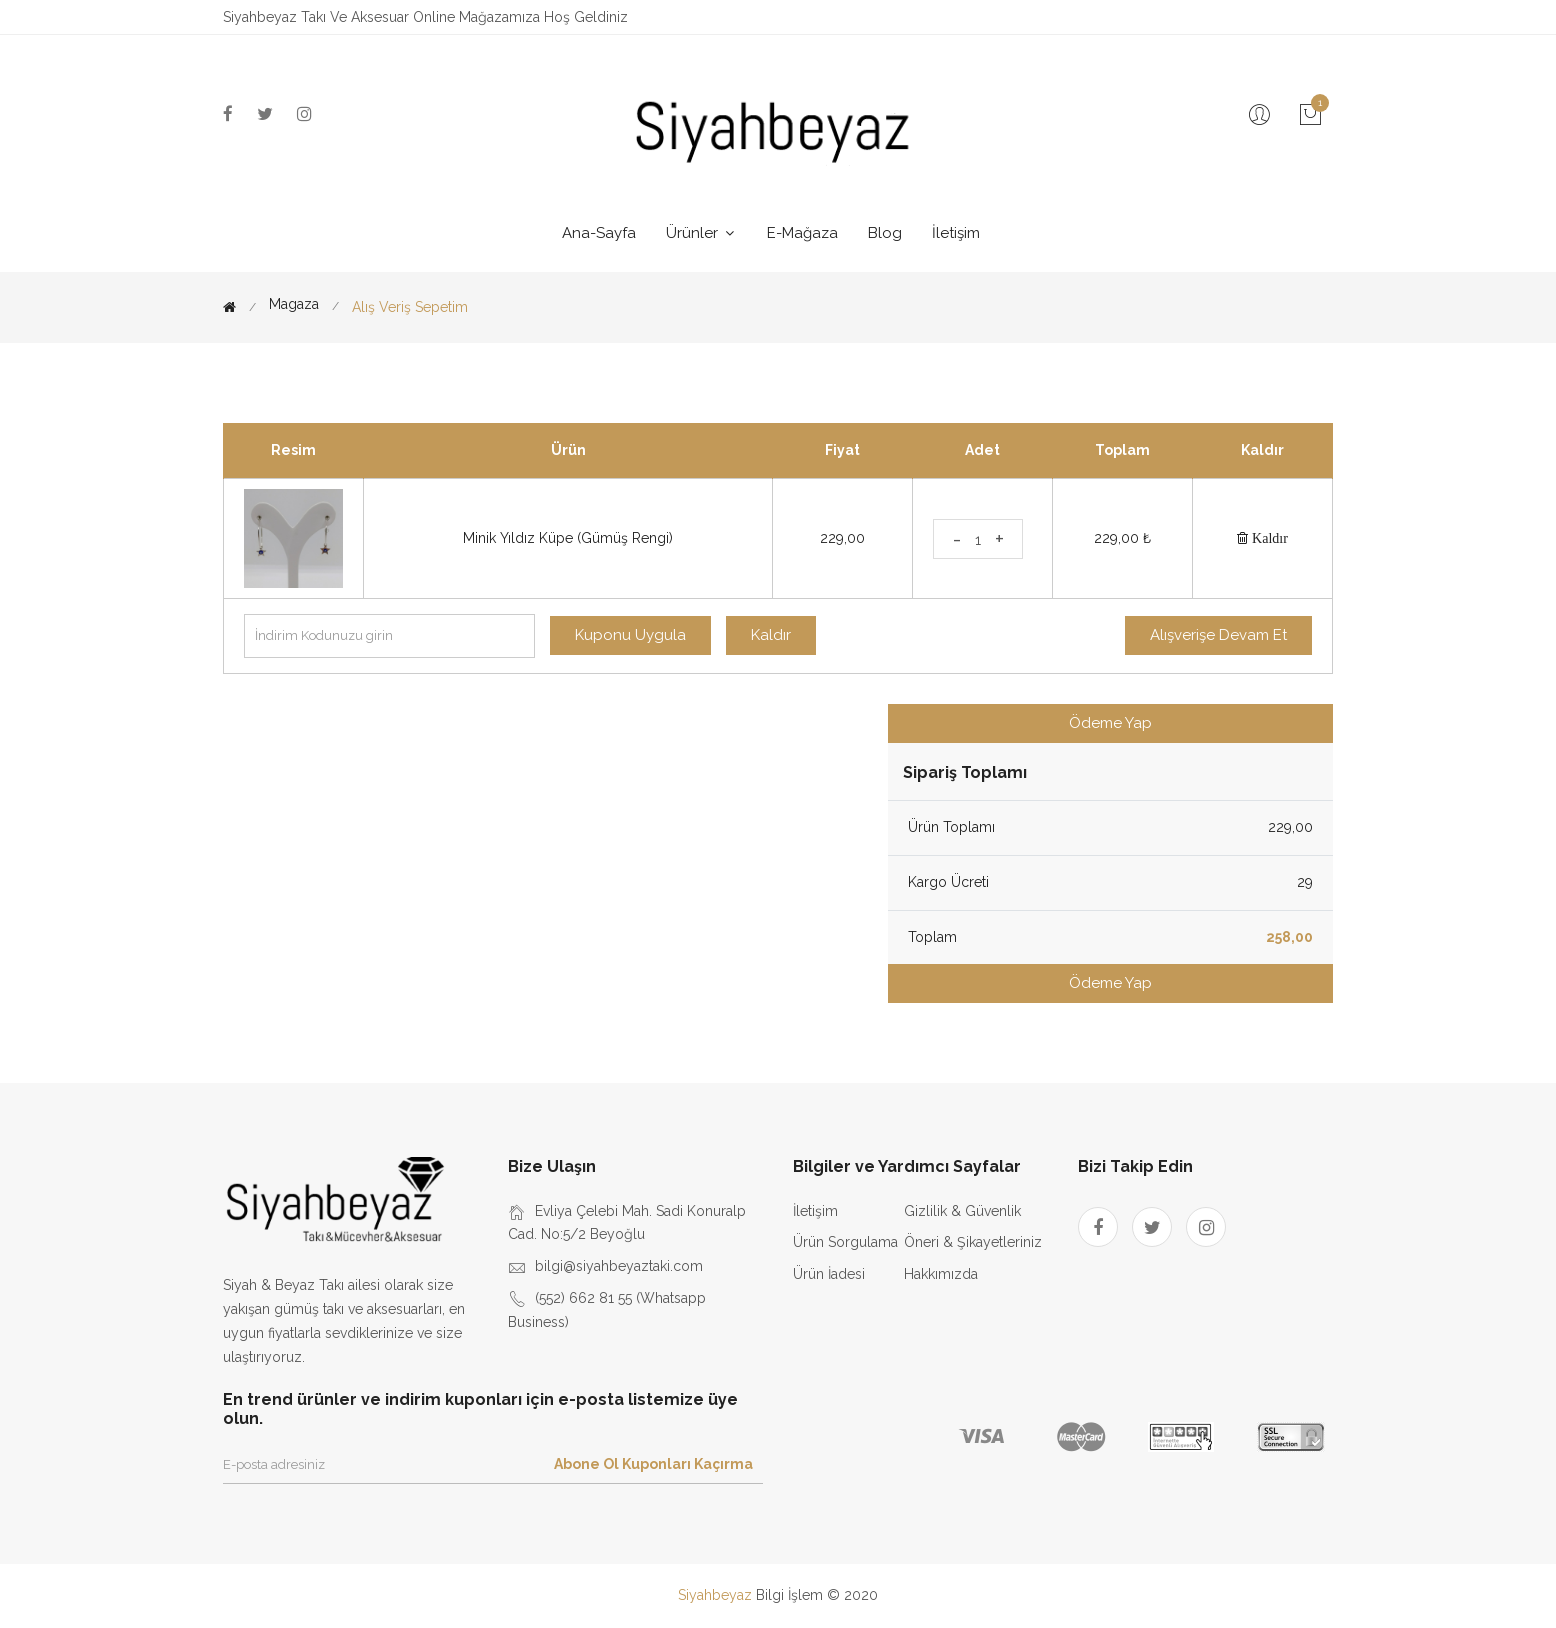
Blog (885, 233)
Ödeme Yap (1110, 723)
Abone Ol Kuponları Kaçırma (653, 1464)
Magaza (294, 304)
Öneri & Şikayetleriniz (973, 1242)
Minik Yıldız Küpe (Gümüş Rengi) (568, 538)
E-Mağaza (802, 233)
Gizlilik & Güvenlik (962, 1211)
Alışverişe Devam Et (1218, 635)
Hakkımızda (941, 1274)
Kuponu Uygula (630, 635)
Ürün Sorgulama (845, 1242)
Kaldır (1268, 538)
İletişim (956, 233)
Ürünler (701, 233)
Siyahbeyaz (717, 1595)
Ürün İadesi (829, 1274)
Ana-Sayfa (599, 233)
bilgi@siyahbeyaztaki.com (619, 1266)
